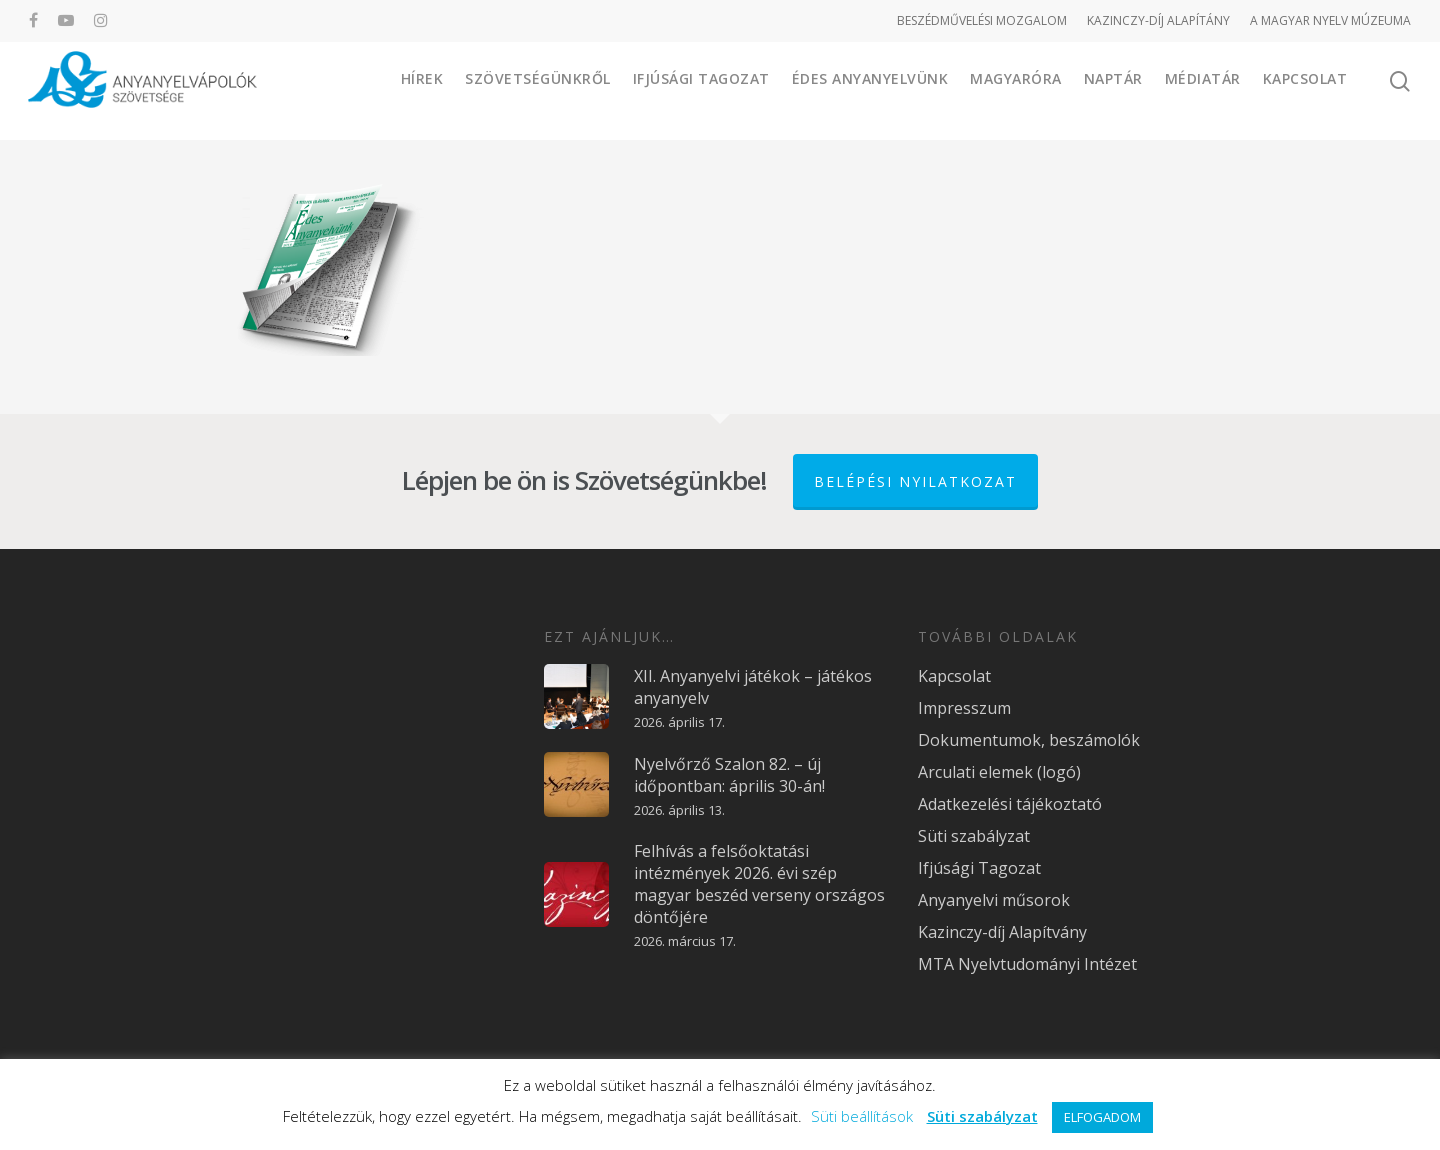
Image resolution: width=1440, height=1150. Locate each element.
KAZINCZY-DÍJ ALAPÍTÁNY (1158, 20)
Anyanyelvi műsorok (994, 900)
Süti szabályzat (974, 836)
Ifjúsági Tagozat (701, 89)
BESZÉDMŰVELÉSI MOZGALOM (982, 20)
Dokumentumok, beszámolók (1029, 740)
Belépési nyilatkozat (915, 481)
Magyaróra (1016, 89)
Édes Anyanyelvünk (870, 89)
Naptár (1113, 89)
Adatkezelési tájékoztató (1010, 804)
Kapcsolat (1305, 89)
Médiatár (1203, 89)
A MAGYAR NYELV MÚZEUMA (1330, 20)
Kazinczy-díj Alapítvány (1002, 932)
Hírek (422, 89)
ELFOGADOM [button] (1102, 1117)
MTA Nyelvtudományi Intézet (1027, 964)
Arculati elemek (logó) (999, 772)
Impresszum (964, 708)
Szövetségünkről (538, 89)
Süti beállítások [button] (862, 1116)
